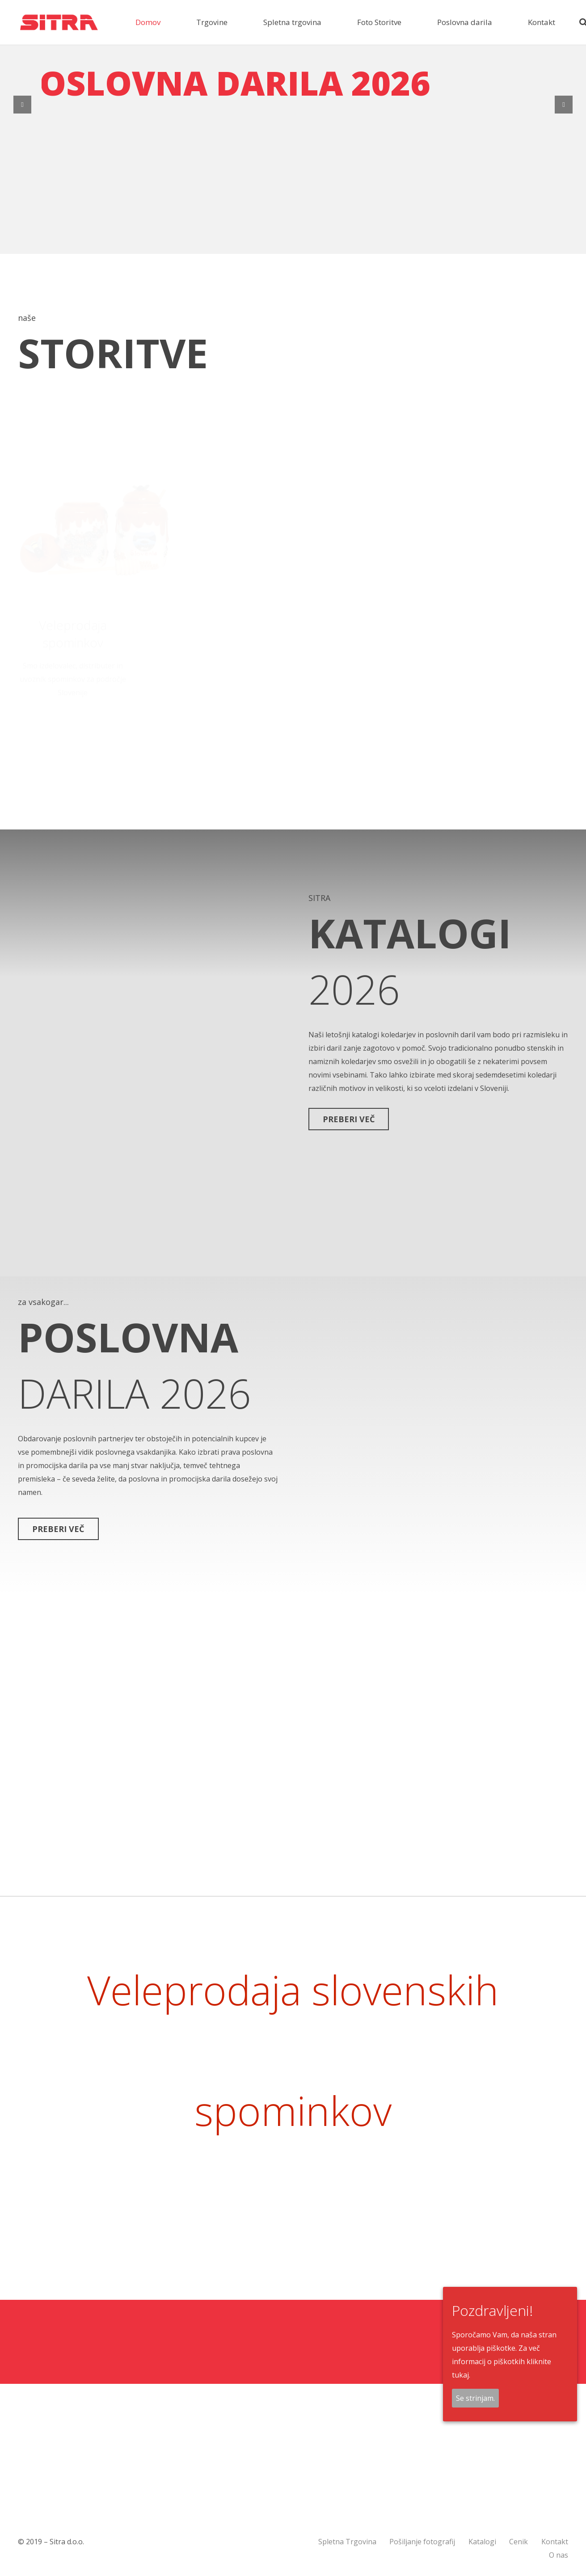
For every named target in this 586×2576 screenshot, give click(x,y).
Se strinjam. (475, 2398)
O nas (558, 2555)
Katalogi (482, 2542)
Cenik (518, 2542)
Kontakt (554, 2542)
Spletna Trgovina (347, 2542)
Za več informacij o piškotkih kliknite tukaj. (501, 2361)
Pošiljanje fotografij (422, 2542)
